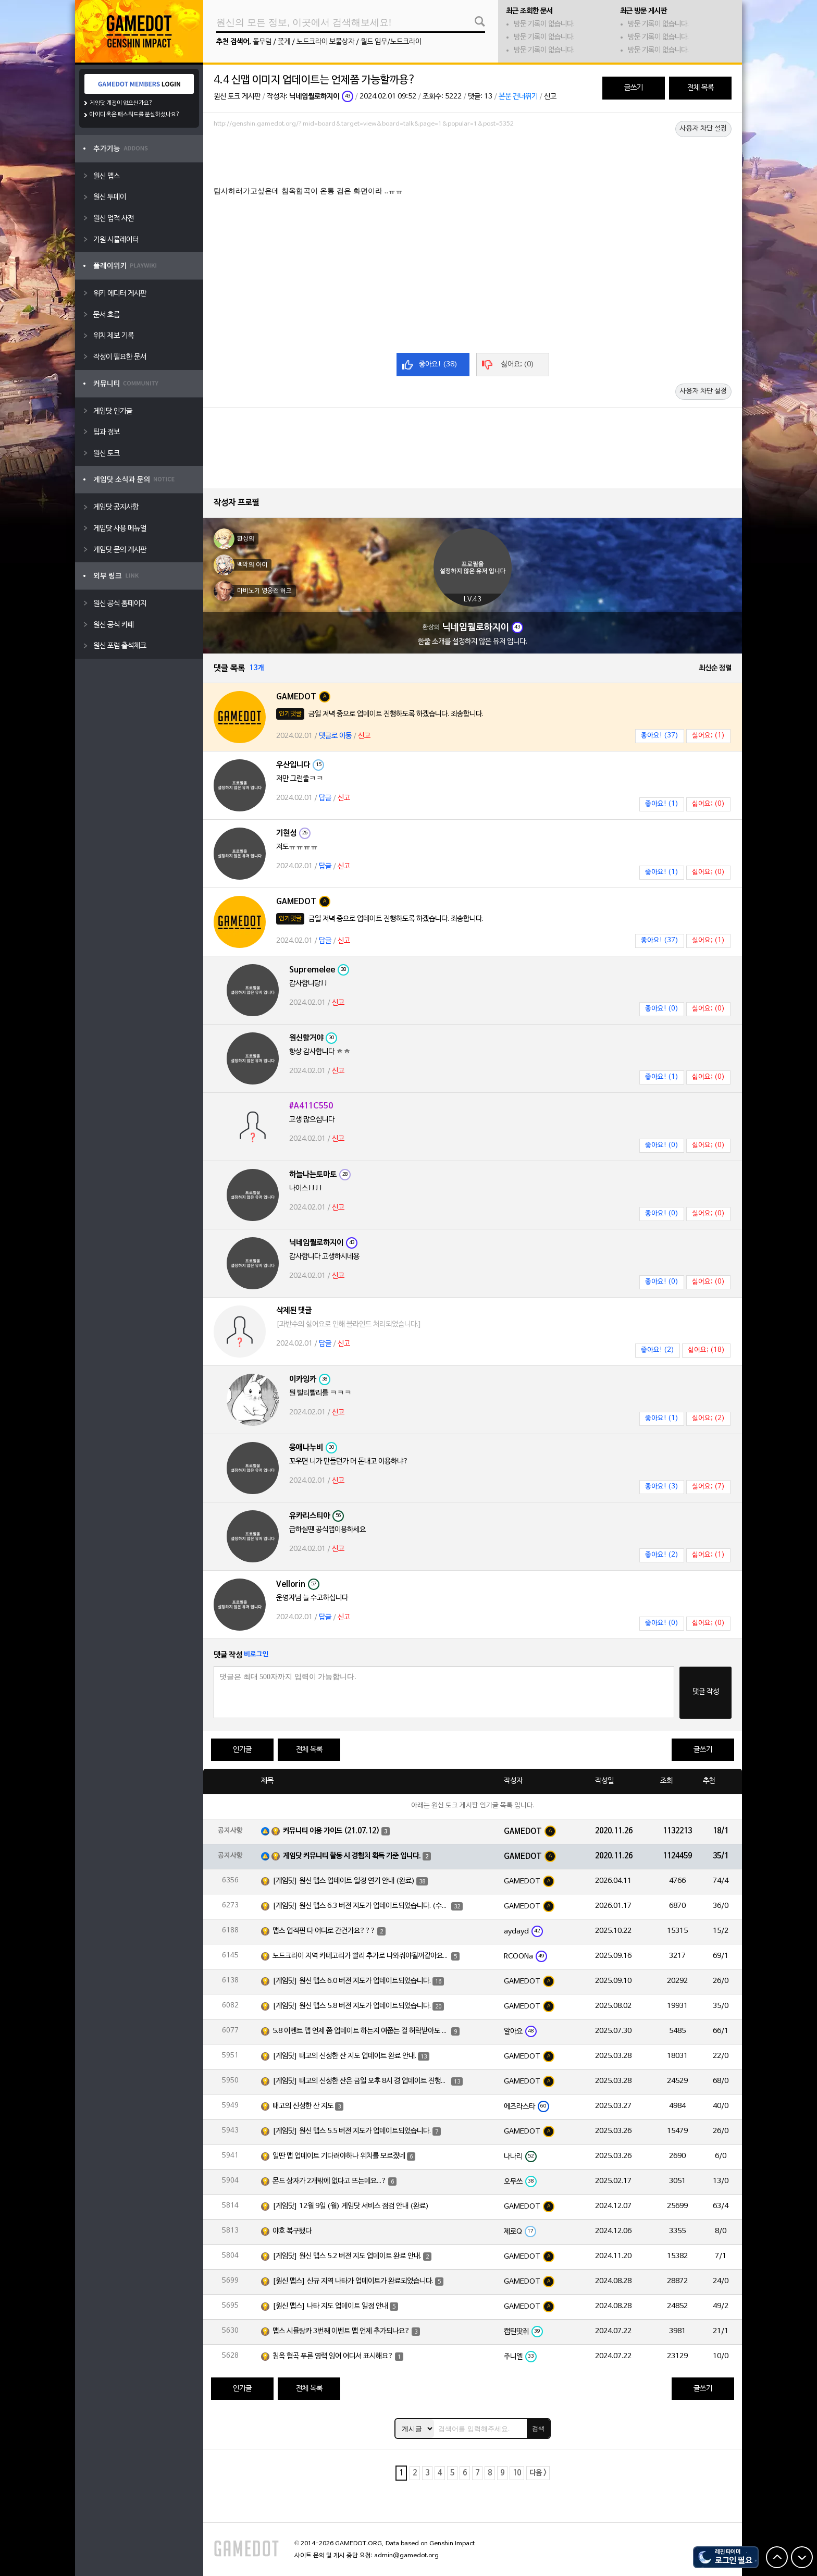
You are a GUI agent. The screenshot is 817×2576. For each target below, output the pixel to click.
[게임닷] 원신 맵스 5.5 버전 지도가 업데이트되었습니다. (352, 2131)
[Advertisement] (473, 160)
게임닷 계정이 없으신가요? (121, 103)
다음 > (538, 2473)
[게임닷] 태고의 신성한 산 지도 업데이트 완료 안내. (344, 2056)
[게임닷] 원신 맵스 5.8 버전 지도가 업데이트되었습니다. (352, 2006)
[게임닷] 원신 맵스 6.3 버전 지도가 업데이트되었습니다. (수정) (361, 1906)
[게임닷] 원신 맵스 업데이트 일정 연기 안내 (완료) (344, 1881)
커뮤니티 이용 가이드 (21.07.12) (331, 1831)
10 (517, 2473)
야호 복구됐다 (292, 2231)
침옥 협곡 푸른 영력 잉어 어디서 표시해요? (333, 2356)
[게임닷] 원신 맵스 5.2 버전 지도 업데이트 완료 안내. (347, 2256)
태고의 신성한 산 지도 (303, 2106)
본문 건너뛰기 (518, 97)
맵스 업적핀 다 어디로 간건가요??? (324, 1931)
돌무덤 (262, 42)
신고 (550, 97)
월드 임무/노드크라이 (391, 42)
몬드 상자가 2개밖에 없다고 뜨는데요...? (330, 2181)
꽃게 (284, 42)
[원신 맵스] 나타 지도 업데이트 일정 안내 (330, 2306)
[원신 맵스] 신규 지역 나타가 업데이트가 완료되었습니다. (353, 2281)
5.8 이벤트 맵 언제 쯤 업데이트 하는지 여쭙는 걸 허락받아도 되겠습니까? (361, 2031)
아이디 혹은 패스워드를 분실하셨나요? (135, 115)
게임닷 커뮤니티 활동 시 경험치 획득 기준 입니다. (352, 1856)
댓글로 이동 (335, 736)
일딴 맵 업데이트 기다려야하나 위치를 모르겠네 (339, 2156)
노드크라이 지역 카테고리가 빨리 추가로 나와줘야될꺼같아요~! (361, 1956)
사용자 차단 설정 (703, 128)
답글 (325, 798)
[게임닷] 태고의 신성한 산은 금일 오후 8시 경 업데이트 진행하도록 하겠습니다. (361, 2081)
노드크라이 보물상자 (325, 42)
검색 (538, 2428)
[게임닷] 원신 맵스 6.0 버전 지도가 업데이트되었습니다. (352, 1981)
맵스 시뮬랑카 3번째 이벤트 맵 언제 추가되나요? (341, 2331)
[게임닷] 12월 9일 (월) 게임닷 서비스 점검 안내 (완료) (351, 2206)
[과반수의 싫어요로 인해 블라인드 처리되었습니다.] (349, 1324)
